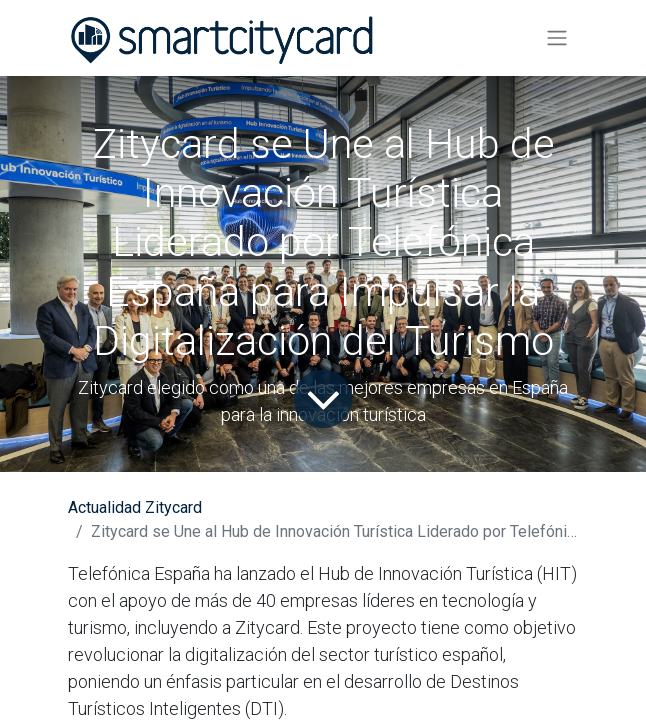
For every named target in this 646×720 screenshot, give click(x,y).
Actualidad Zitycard (135, 507)
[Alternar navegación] (557, 38)
